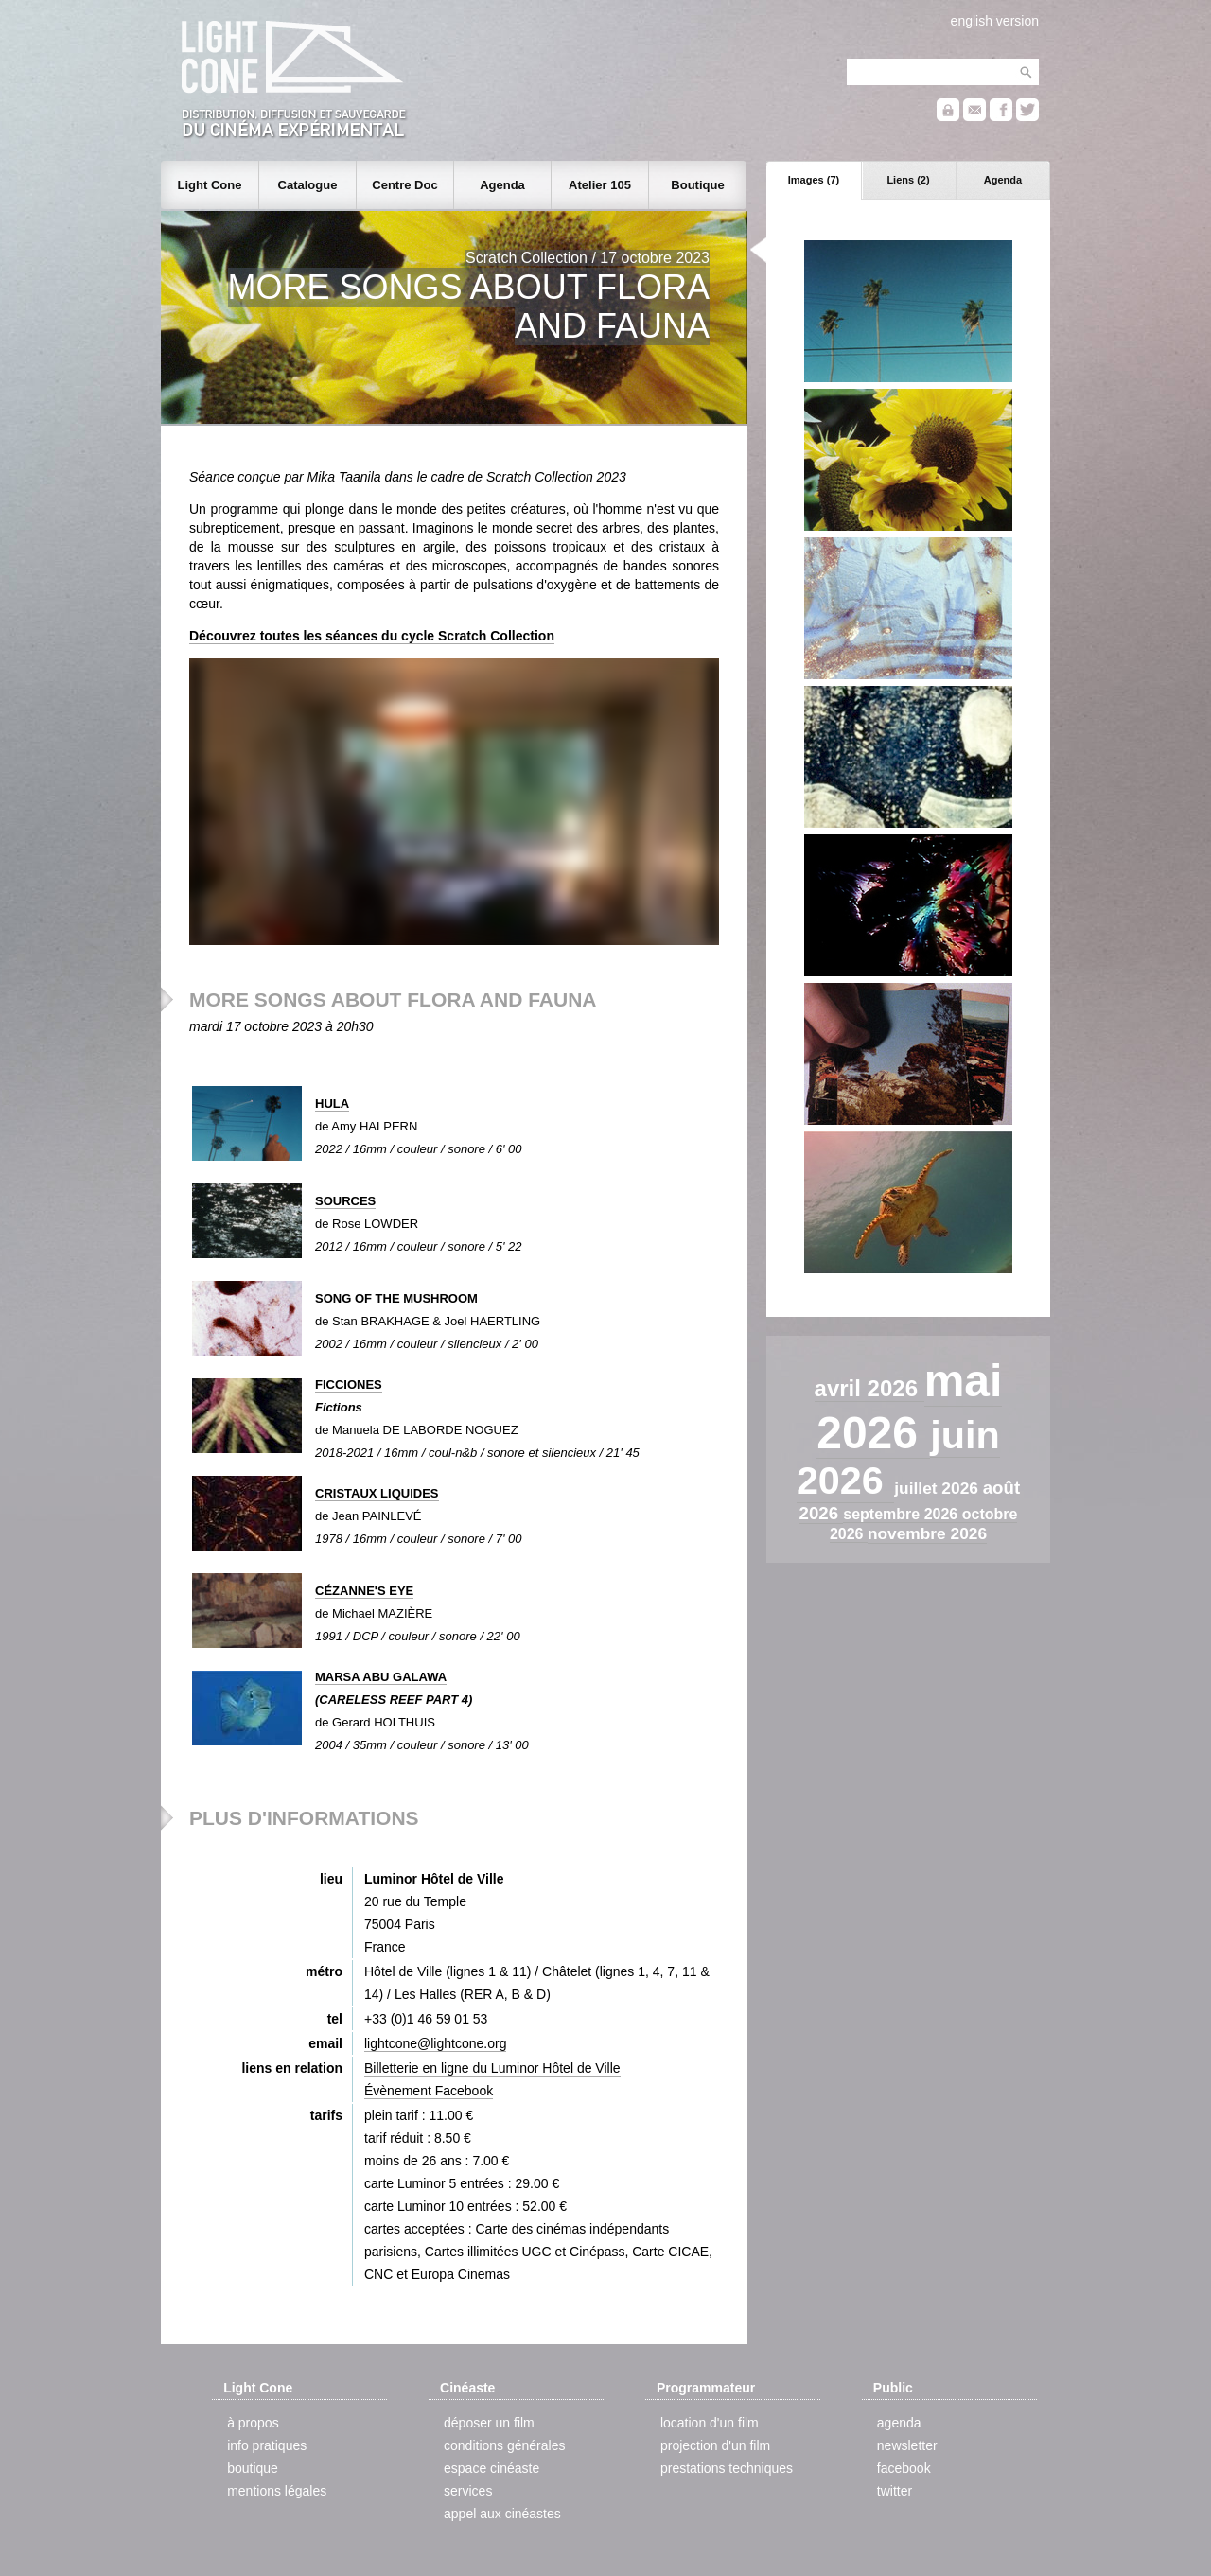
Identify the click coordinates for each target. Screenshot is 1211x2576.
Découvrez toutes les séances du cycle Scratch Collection (371, 635)
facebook (904, 2468)
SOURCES (345, 1201)
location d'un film (709, 2422)
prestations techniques (726, 2468)
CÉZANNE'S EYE (364, 1591)
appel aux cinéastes (502, 2513)
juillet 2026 (938, 1488)
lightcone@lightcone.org (435, 2043)
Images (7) (813, 179)
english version (995, 20)
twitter (894, 2490)
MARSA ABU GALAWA (381, 1677)
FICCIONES (348, 1384)
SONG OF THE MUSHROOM (396, 1298)
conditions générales (504, 2445)
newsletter (907, 2445)
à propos (252, 2422)
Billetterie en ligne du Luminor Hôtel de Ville (492, 2068)
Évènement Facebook (428, 2090)
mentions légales (276, 2490)
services (468, 2490)
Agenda (1003, 179)
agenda (899, 2422)
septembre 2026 (902, 1514)
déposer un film (489, 2422)
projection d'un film (715, 2445)
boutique (252, 2468)
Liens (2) (907, 179)
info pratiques (267, 2445)
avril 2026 (869, 1388)
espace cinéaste (491, 2468)
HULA (332, 1103)
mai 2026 (909, 1407)
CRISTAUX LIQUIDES (377, 1493)
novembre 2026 (927, 1533)
